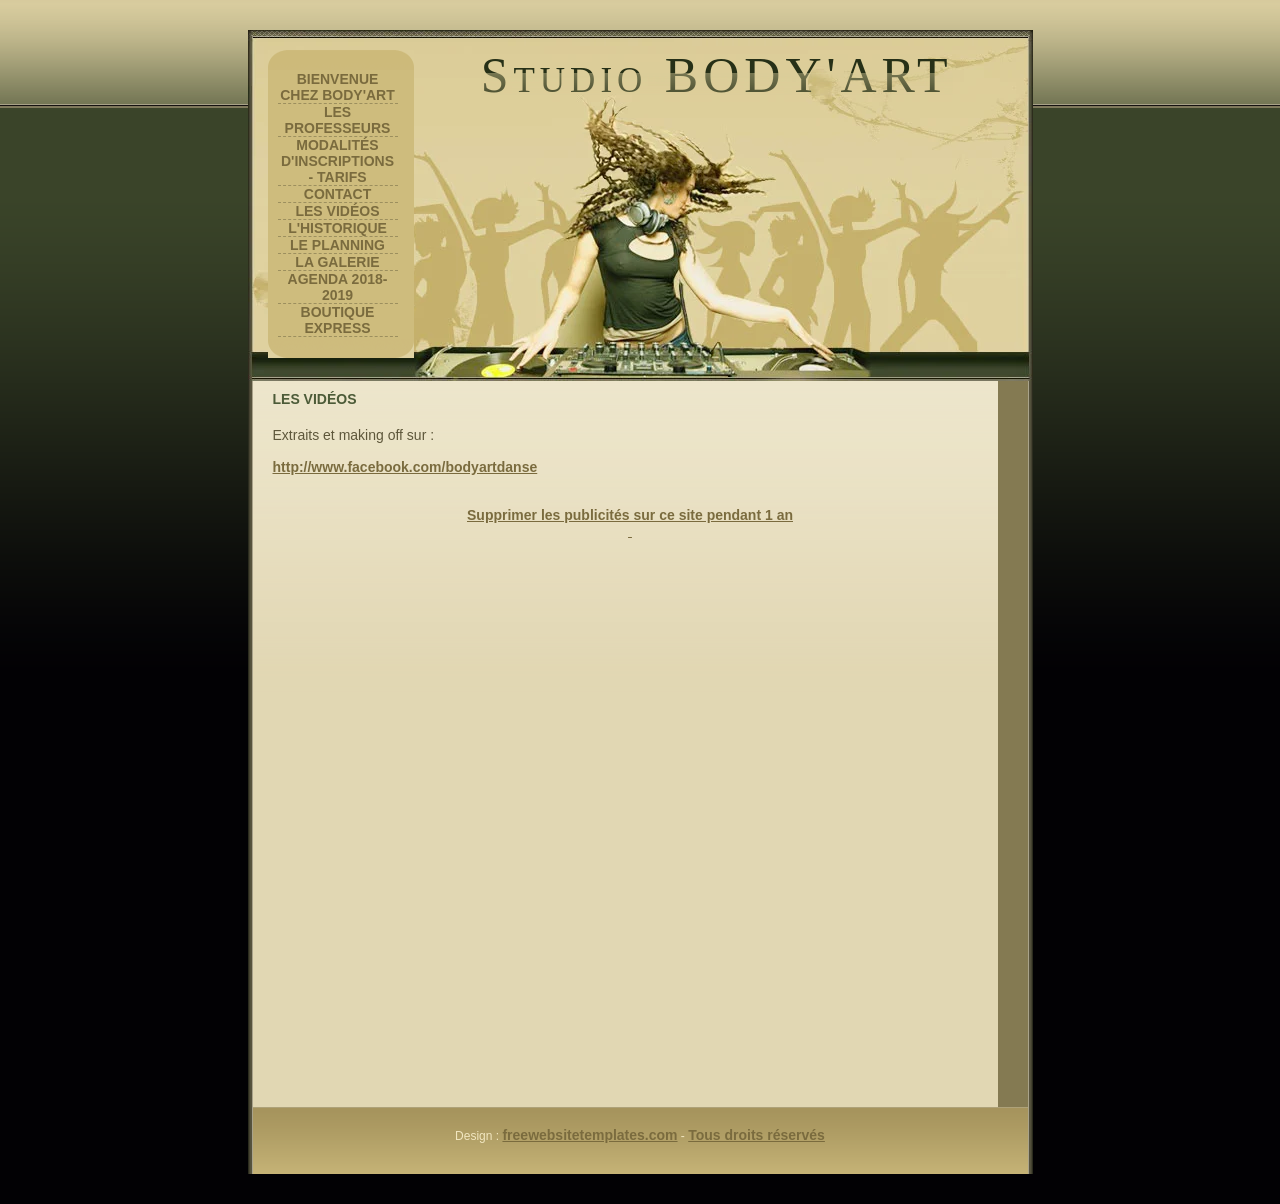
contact (337, 194)
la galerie (337, 262)
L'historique (337, 228)
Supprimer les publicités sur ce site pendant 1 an (630, 515)
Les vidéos (337, 211)
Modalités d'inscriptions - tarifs (337, 161)
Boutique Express (338, 320)
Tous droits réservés (756, 1135)
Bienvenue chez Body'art (337, 87)
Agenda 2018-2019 (338, 287)
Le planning (337, 245)
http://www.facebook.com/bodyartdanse (405, 467)
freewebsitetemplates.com (589, 1135)
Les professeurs (338, 120)
